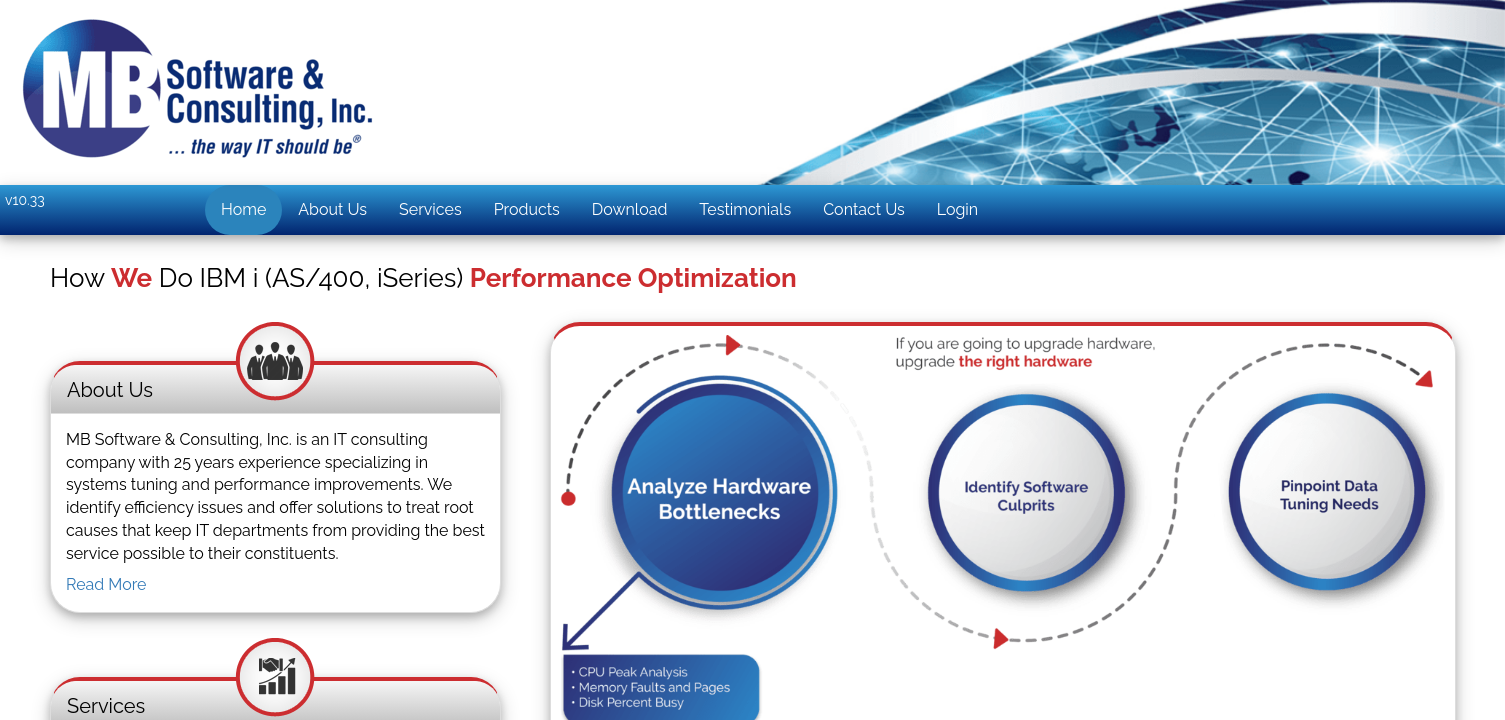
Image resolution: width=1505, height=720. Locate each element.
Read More (106, 584)
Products (527, 209)
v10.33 (25, 200)
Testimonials (745, 209)
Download (630, 209)
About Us (332, 209)
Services (430, 209)
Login (957, 209)
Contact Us (864, 209)
